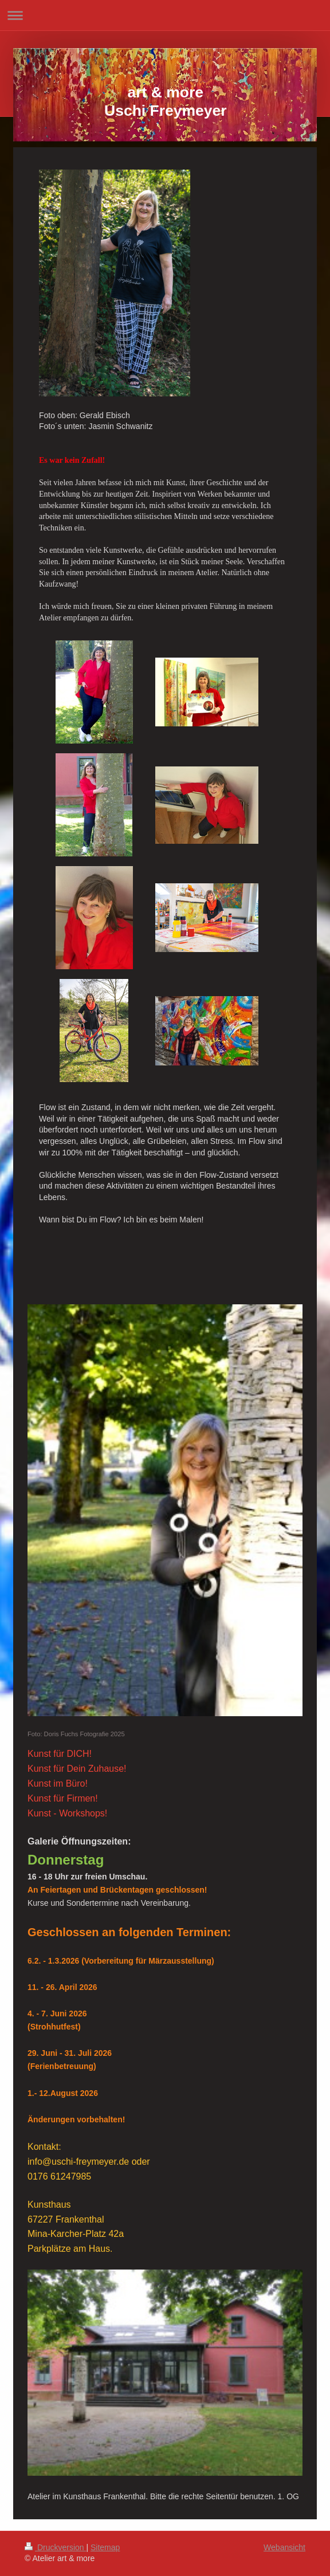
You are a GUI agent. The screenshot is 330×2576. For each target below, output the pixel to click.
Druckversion (55, 2547)
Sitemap (105, 2547)
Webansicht (284, 2547)
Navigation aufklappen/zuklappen (165, 15)
